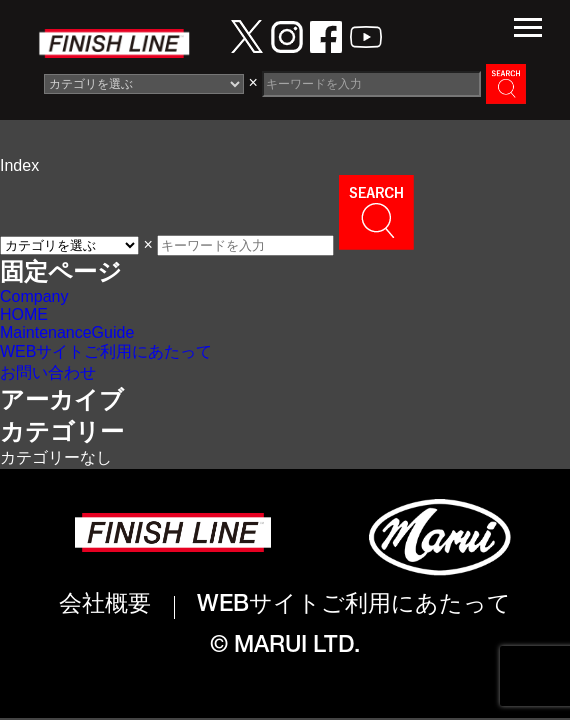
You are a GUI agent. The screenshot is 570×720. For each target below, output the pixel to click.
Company (34, 296)
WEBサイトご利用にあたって (106, 351)
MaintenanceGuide (67, 332)
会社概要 (105, 606)
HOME (24, 314)
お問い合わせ (48, 372)
